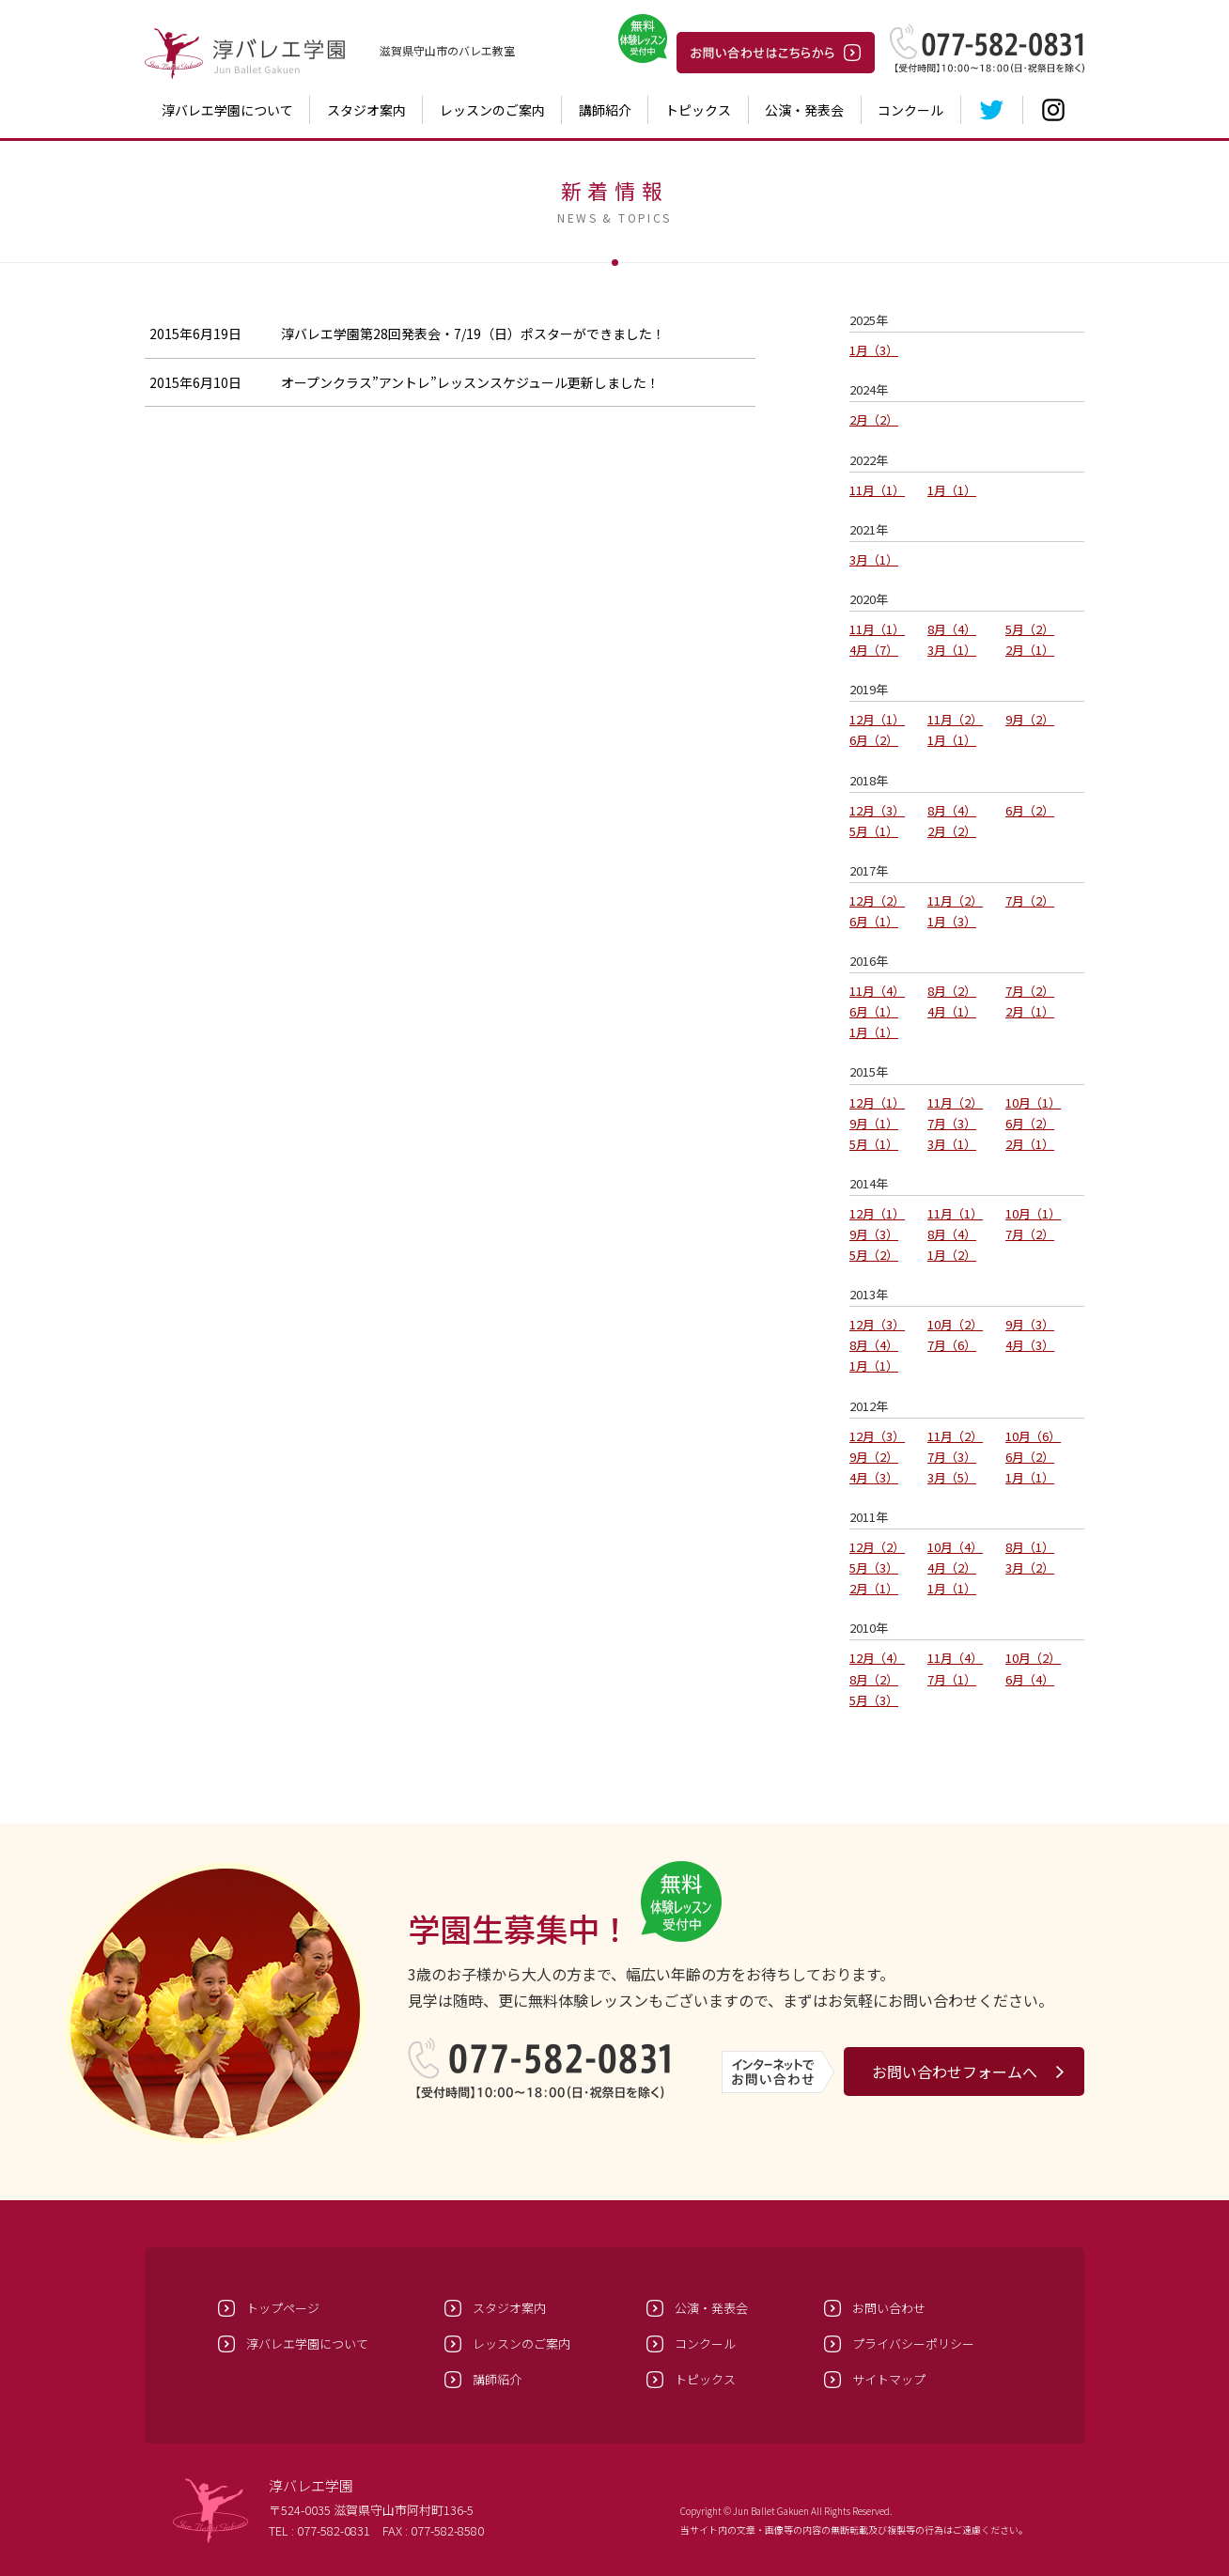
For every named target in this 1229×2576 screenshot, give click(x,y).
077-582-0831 (333, 2530)
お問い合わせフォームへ (954, 2071)
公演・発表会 (804, 110)
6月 (873, 740)
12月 (877, 719)
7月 (1029, 900)
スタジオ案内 (366, 110)
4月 (873, 650)
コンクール (910, 110)
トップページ (282, 2308)
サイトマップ (889, 2379)
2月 (873, 419)
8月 (951, 629)
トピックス (698, 110)
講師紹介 (605, 110)
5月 (1029, 629)
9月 (1029, 719)
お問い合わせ (889, 2308)
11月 (877, 490)
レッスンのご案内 (492, 110)
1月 (873, 350)
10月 (1033, 1102)
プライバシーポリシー (913, 2343)
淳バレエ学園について (227, 110)
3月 (873, 559)
